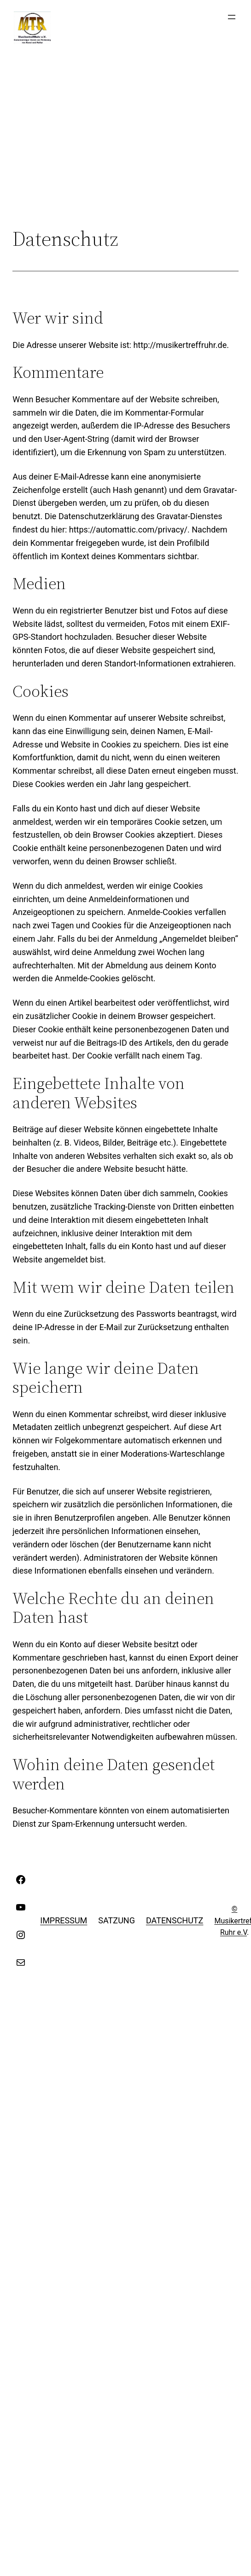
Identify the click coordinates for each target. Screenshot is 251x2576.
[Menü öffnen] (231, 17)
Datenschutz (175, 1920)
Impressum (63, 1920)
